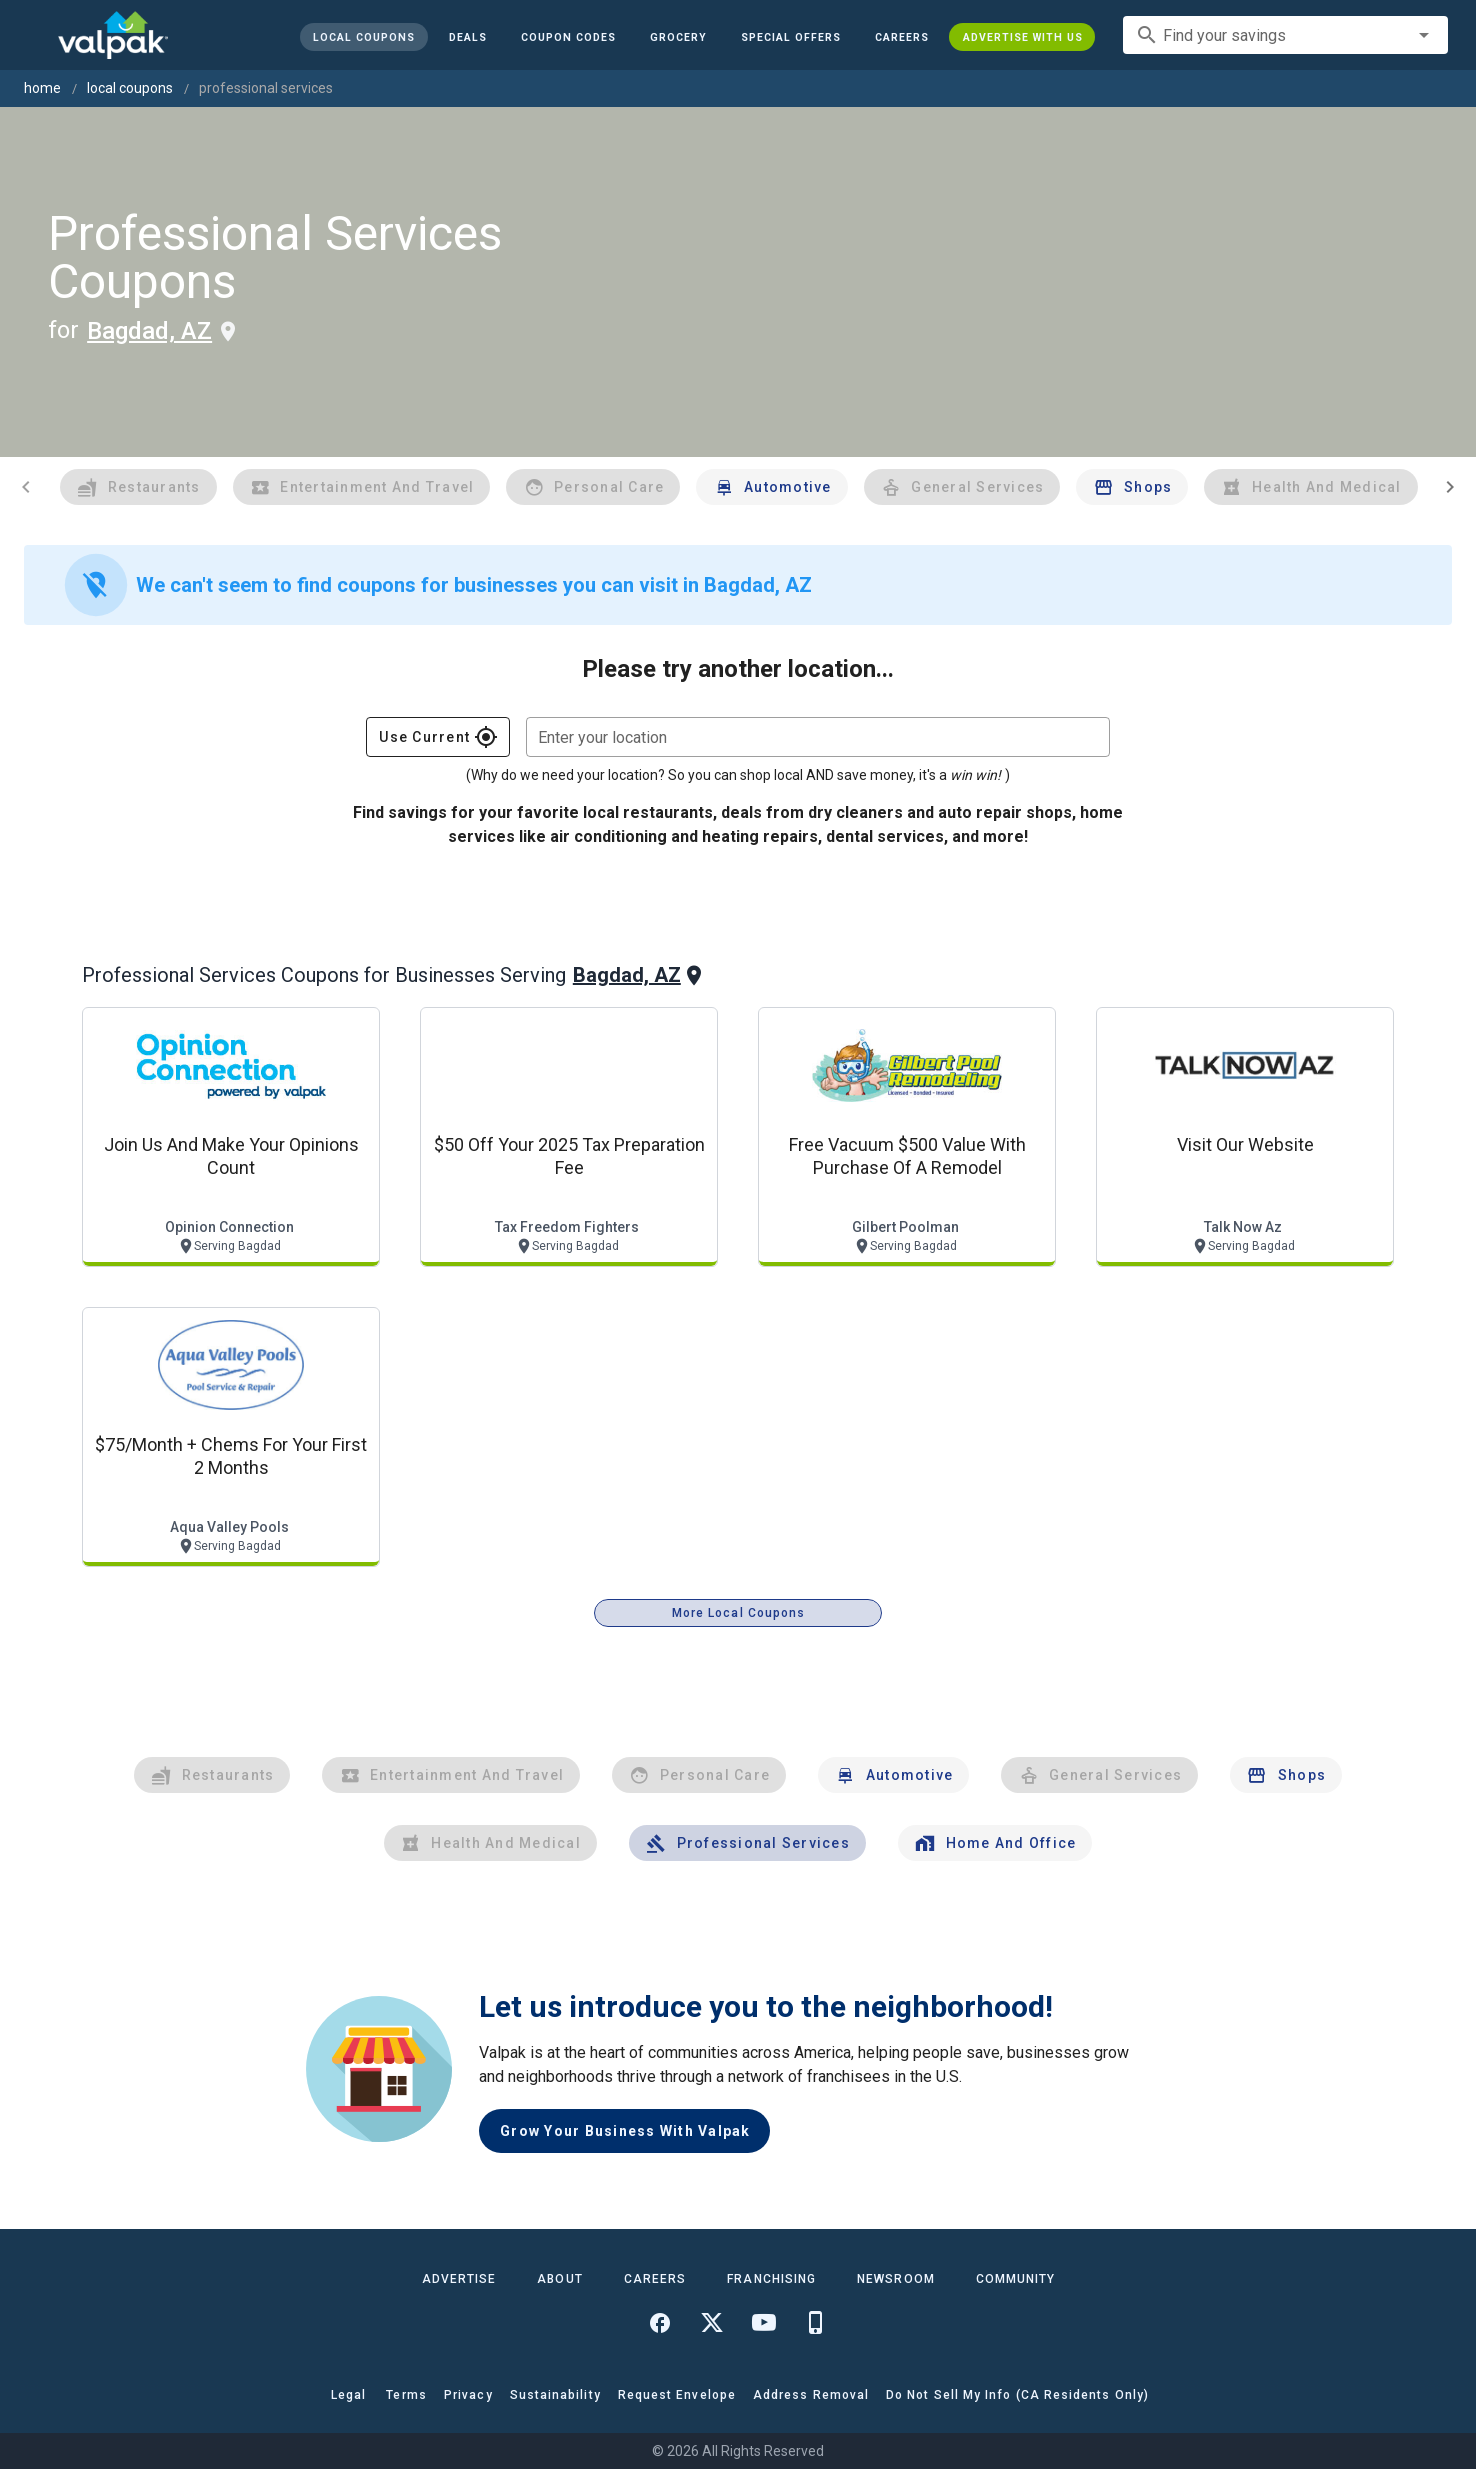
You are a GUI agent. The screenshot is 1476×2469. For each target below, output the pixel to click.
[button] (790, 37)
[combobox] (1285, 35)
